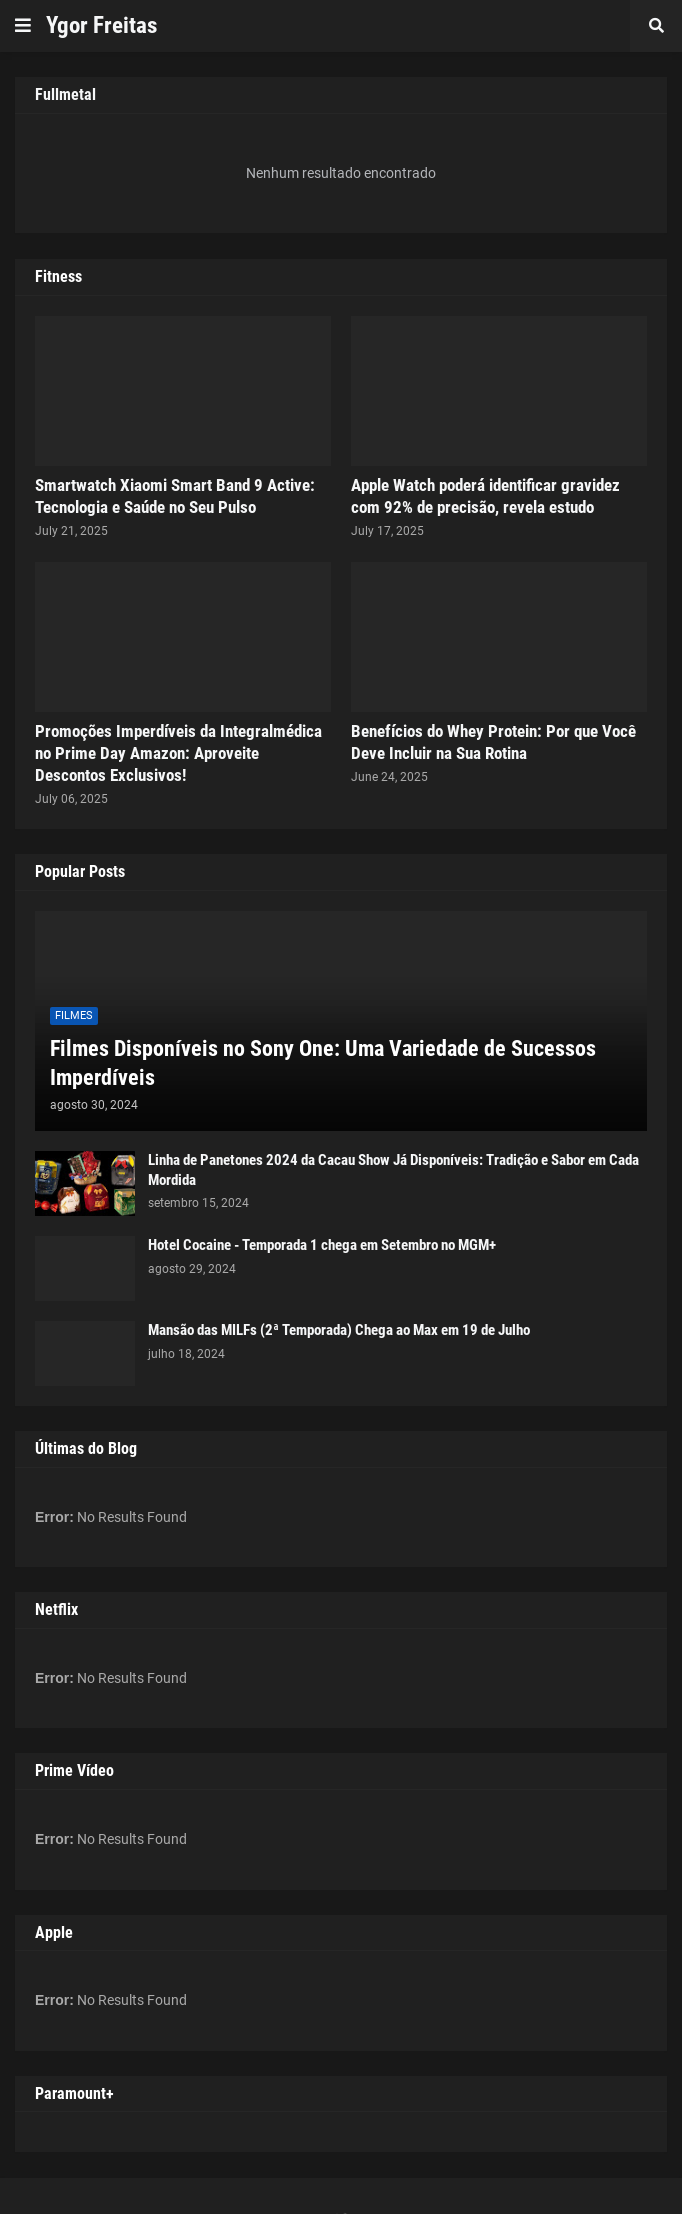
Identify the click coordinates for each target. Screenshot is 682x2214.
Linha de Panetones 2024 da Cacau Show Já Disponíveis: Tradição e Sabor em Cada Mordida (393, 1170)
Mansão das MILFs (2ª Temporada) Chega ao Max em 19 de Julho (339, 1330)
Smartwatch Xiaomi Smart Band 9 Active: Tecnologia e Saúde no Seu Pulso (175, 496)
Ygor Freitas (101, 25)
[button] (23, 26)
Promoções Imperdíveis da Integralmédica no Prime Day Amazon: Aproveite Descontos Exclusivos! (178, 753)
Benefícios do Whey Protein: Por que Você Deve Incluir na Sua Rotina (493, 742)
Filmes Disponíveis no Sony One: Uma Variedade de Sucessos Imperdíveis (323, 1063)
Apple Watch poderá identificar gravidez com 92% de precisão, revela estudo (485, 496)
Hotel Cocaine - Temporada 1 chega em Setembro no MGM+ (322, 1245)
